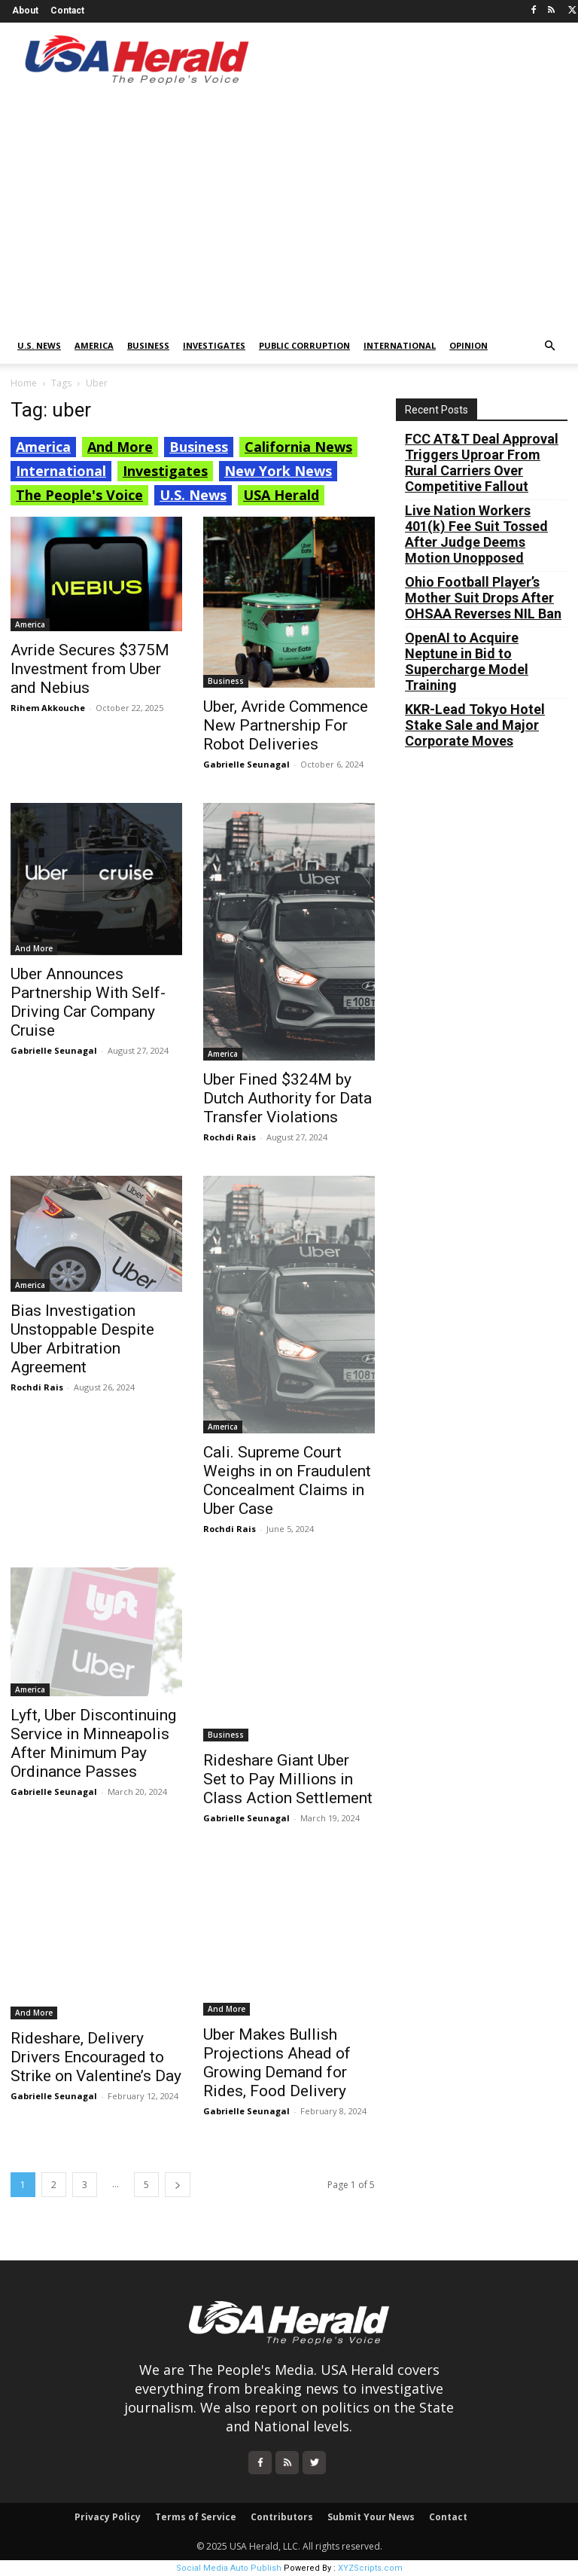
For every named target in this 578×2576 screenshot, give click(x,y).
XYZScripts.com (370, 2568)
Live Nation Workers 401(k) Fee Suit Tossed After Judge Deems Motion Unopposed (476, 534)
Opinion (468, 345)
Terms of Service (195, 2516)
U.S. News (39, 345)
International (400, 345)
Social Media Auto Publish (228, 2568)
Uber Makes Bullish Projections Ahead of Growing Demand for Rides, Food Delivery (277, 2062)
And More (120, 447)
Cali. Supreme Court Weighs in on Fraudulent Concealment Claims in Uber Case (287, 1480)
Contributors (282, 2516)
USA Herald (281, 495)
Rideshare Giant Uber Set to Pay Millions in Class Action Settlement (288, 1779)
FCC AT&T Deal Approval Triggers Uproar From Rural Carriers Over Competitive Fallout (481, 462)
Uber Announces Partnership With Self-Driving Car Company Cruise (88, 1002)
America (94, 345)
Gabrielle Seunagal (246, 764)
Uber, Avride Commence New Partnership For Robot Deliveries (285, 725)
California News (298, 447)
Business (148, 345)
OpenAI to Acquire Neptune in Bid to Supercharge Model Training (466, 661)
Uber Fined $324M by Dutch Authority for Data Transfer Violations (287, 1098)
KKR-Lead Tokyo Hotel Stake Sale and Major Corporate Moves (475, 725)
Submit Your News (371, 2516)
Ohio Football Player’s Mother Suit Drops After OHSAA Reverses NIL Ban (483, 597)
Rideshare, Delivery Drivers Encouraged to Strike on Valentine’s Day (96, 2057)
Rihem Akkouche (48, 707)
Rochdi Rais (229, 1137)
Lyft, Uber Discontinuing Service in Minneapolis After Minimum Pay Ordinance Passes (93, 1743)
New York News (278, 471)
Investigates (214, 345)
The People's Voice (79, 495)
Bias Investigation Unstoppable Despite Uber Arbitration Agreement (82, 1339)
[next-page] (177, 2184)
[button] (549, 346)
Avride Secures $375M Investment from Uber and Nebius (90, 669)
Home (24, 383)
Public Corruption (304, 345)
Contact (67, 10)
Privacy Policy (108, 2516)
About (25, 10)
